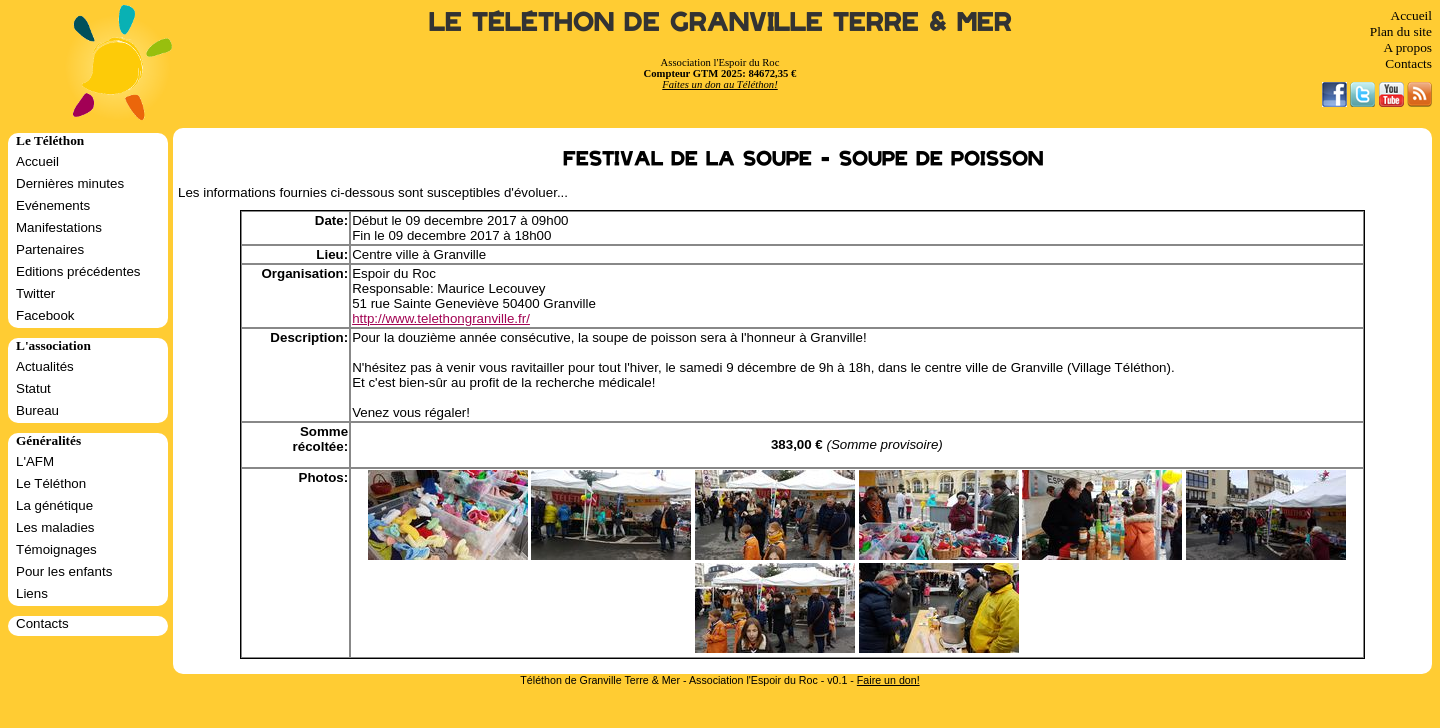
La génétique (54, 505)
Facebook (45, 315)
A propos (1407, 47)
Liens (32, 593)
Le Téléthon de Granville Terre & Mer (720, 22)
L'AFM (35, 461)
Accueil (1411, 15)
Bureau (37, 410)
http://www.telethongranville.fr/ (441, 318)
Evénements (53, 205)
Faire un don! (888, 680)
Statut (33, 388)
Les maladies (55, 527)
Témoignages (56, 549)
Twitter (35, 293)
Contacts (1408, 63)
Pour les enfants (64, 571)
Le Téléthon (51, 483)
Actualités (45, 366)
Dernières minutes (70, 183)
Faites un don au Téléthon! (719, 84)
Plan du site (1401, 31)
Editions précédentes (78, 271)
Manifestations (59, 227)
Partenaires (50, 249)
